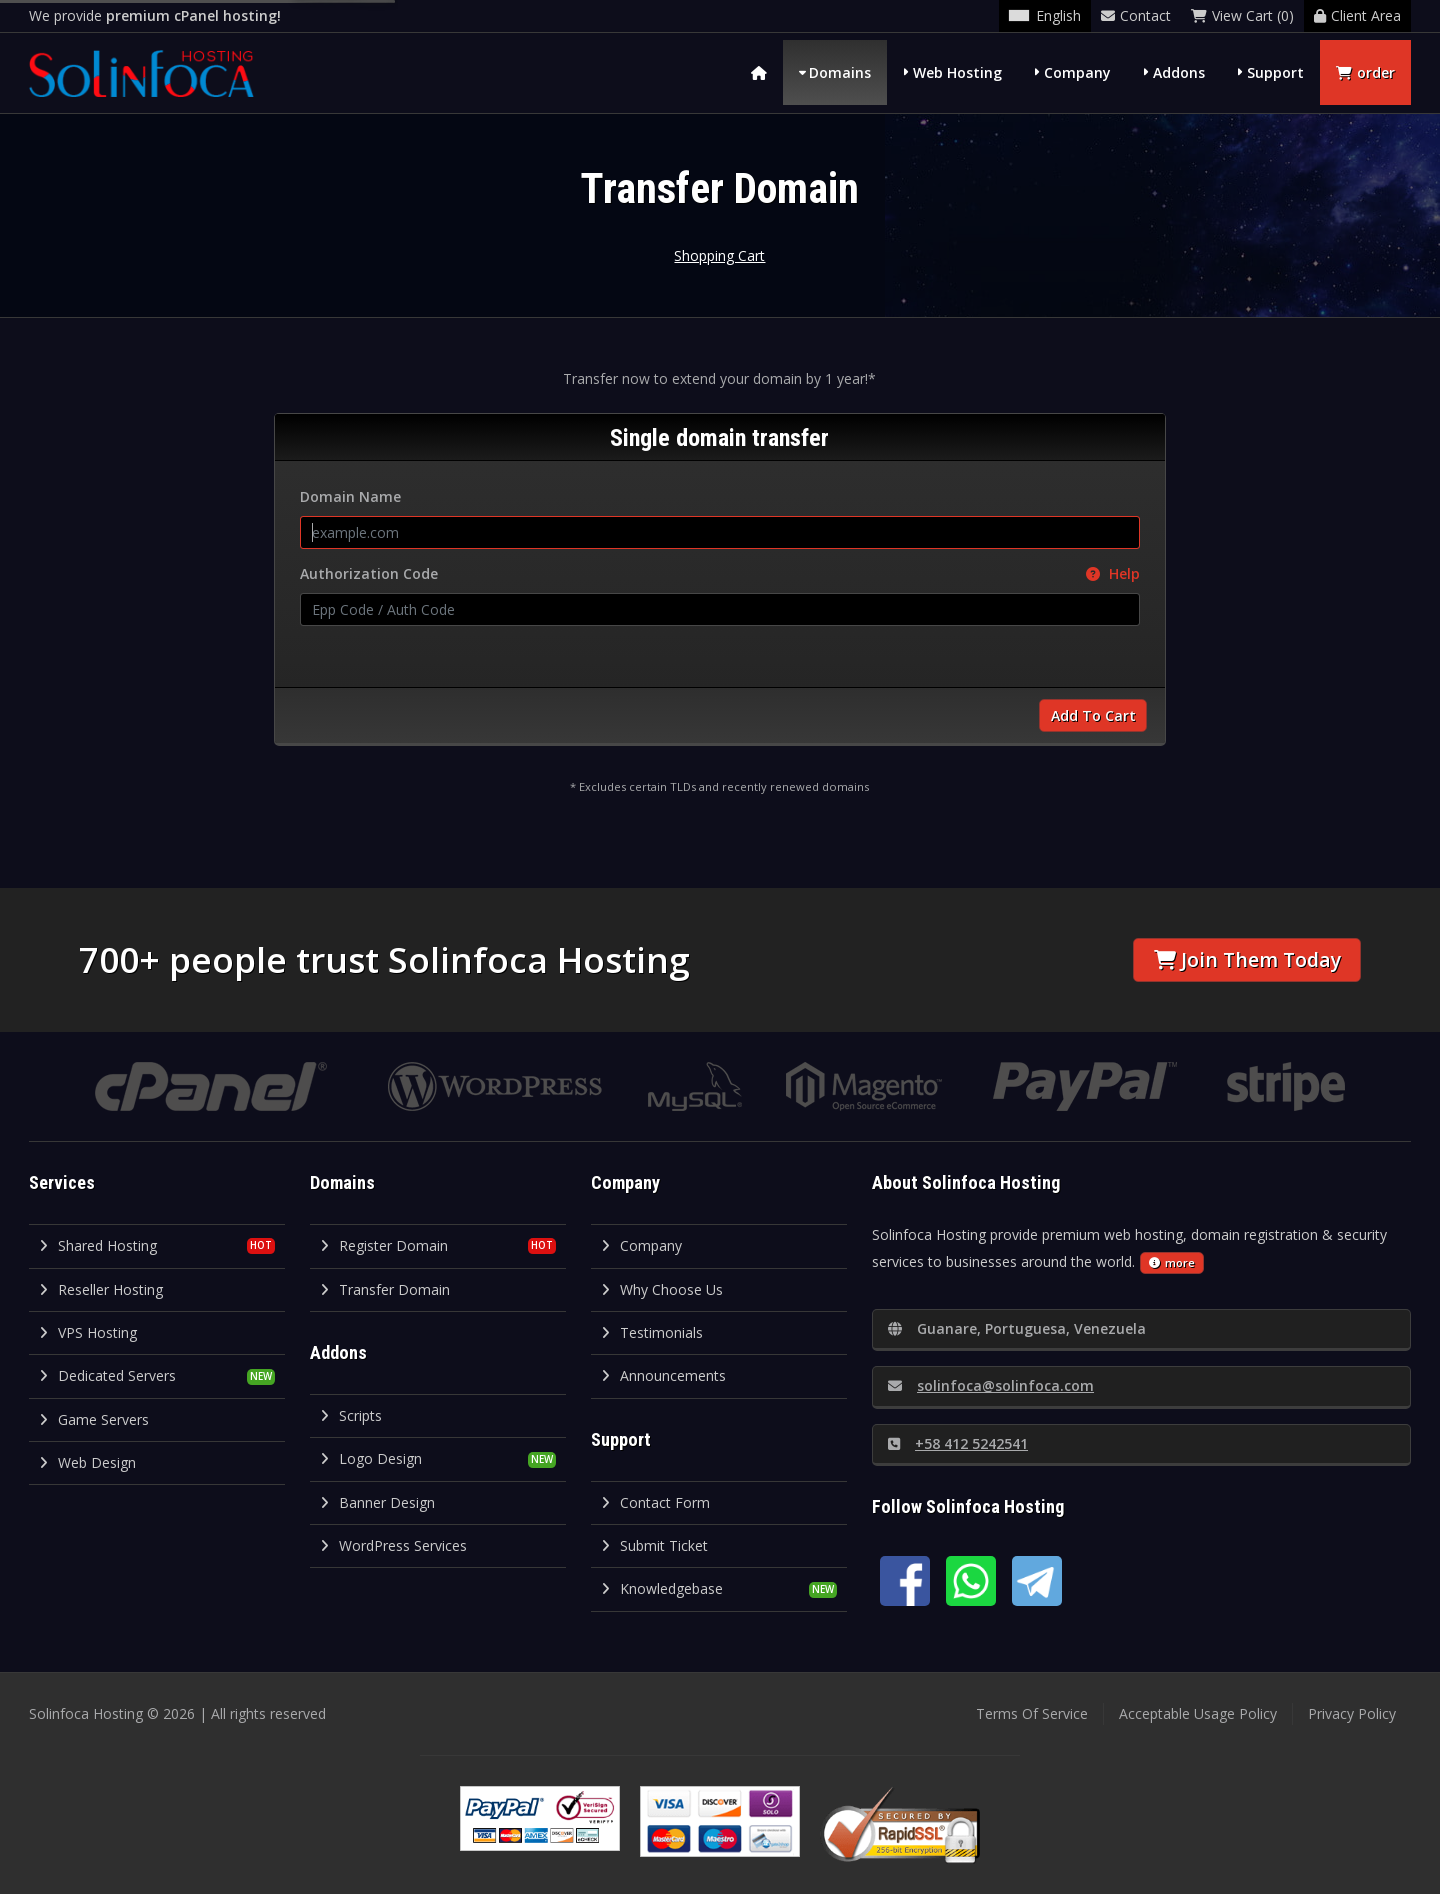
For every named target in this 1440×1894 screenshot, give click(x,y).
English (1045, 15)
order (1365, 72)
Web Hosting (957, 72)
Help (1113, 573)
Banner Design (377, 1502)
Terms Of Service (1032, 1713)
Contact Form (655, 1502)
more (1172, 1262)
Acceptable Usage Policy (1198, 1713)
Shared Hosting (98, 1245)
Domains (840, 72)
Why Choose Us (662, 1289)
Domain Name (350, 496)
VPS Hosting (88, 1332)
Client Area (1357, 15)
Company (1077, 72)
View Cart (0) (1242, 15)
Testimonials (652, 1332)
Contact (1136, 15)
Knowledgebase (662, 1588)
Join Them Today (1247, 959)
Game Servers (94, 1419)
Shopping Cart (719, 255)
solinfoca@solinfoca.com (991, 1385)
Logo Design (371, 1458)
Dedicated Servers (107, 1375)
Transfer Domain (385, 1289)
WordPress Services (393, 1545)
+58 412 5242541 (958, 1443)
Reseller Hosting (101, 1289)
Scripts (351, 1415)
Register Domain (384, 1245)
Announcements (663, 1375)
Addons (1179, 72)
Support (1275, 72)
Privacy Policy (1352, 1713)
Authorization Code (720, 574)
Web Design (87, 1462)
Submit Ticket (654, 1545)
